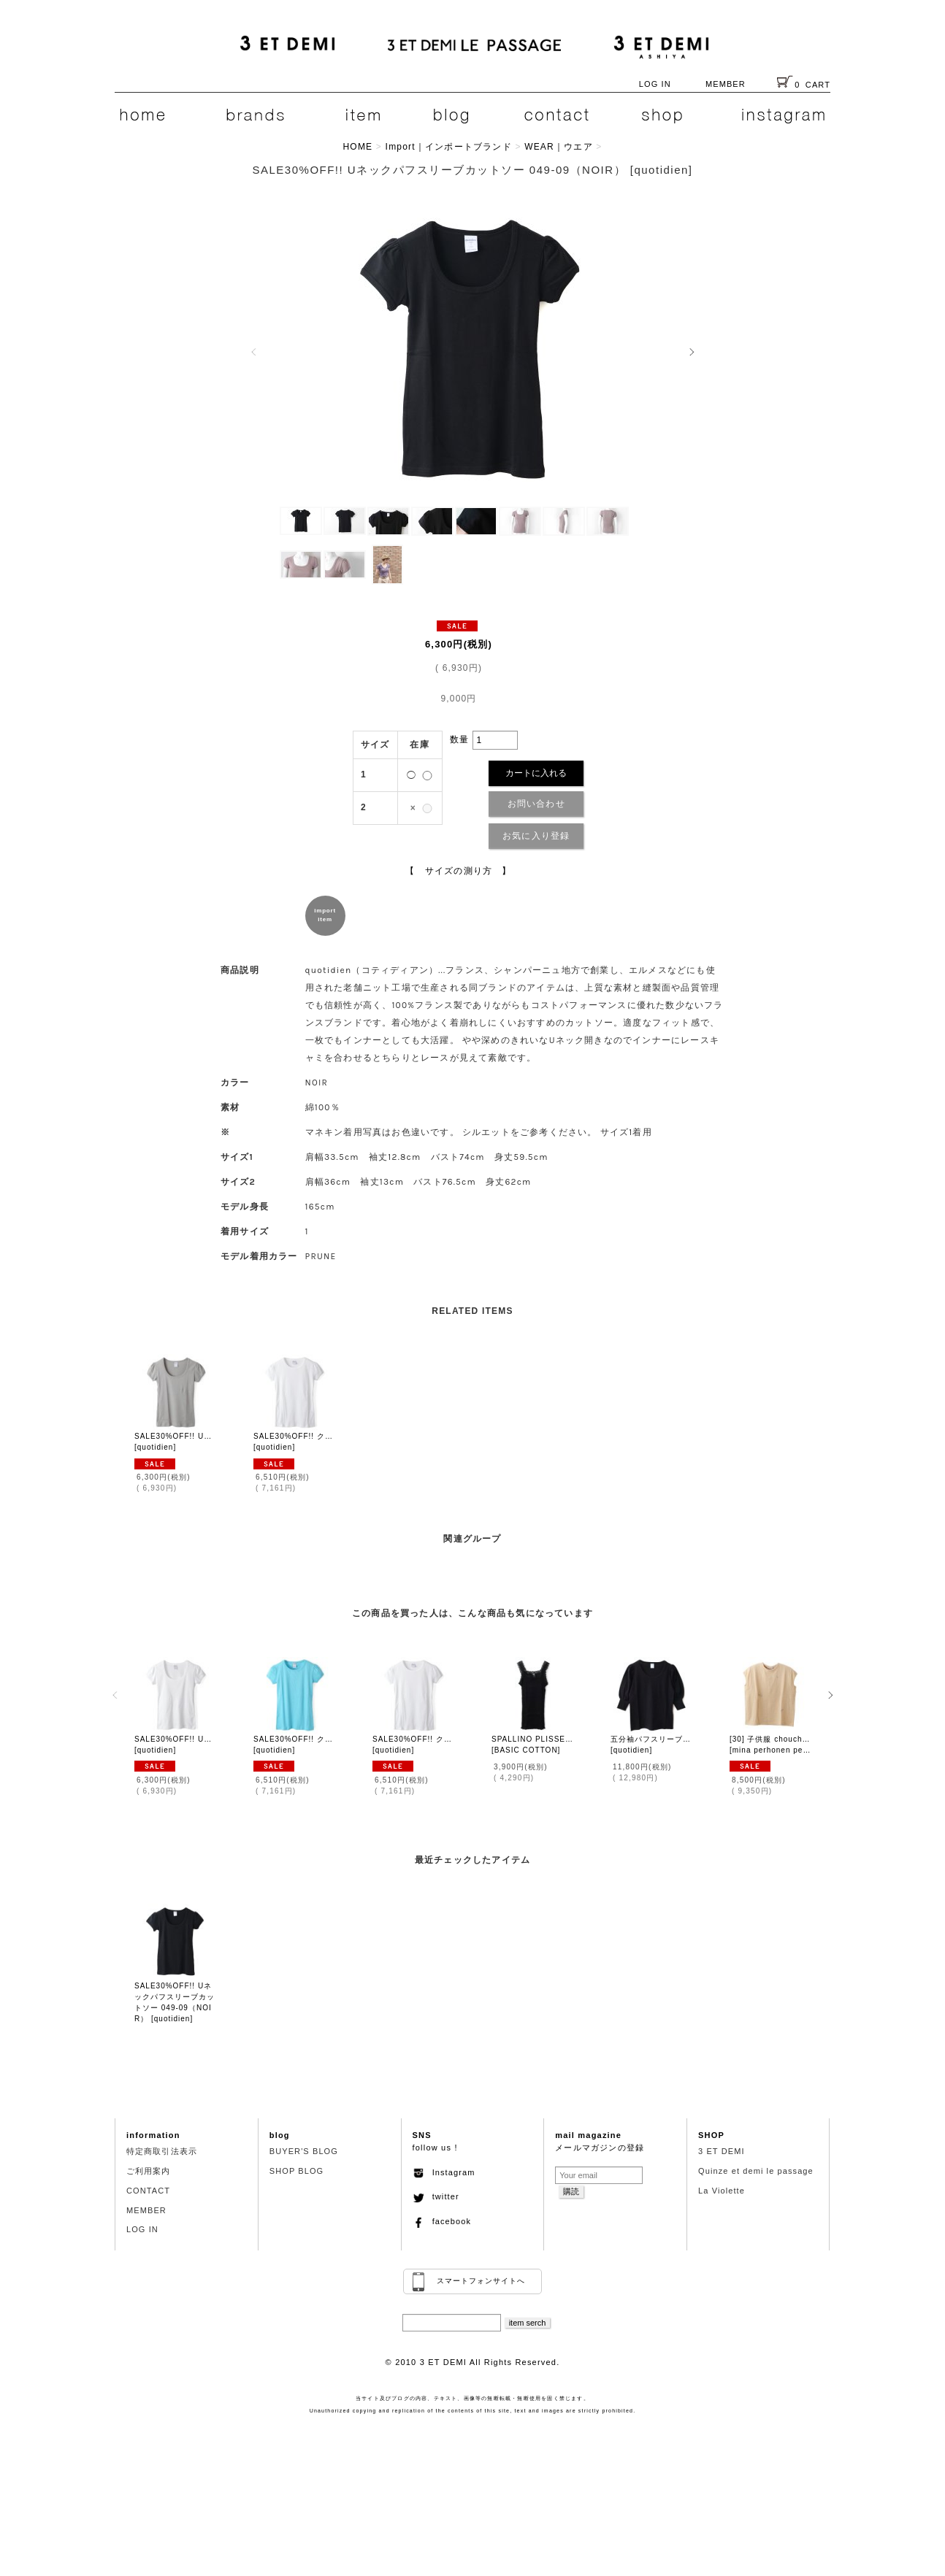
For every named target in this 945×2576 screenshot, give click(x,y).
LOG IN (655, 84)
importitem (325, 915)
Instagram (444, 2172)
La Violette (721, 2190)
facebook (442, 2221)
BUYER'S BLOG (303, 2151)
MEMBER (725, 84)
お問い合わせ (536, 804)
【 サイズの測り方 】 (458, 871)
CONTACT (148, 2190)
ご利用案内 (148, 2170)
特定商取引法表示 (161, 2151)
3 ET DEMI (721, 2151)
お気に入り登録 (536, 836)
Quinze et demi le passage (756, 2170)
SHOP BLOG (296, 2170)
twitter (436, 2196)
